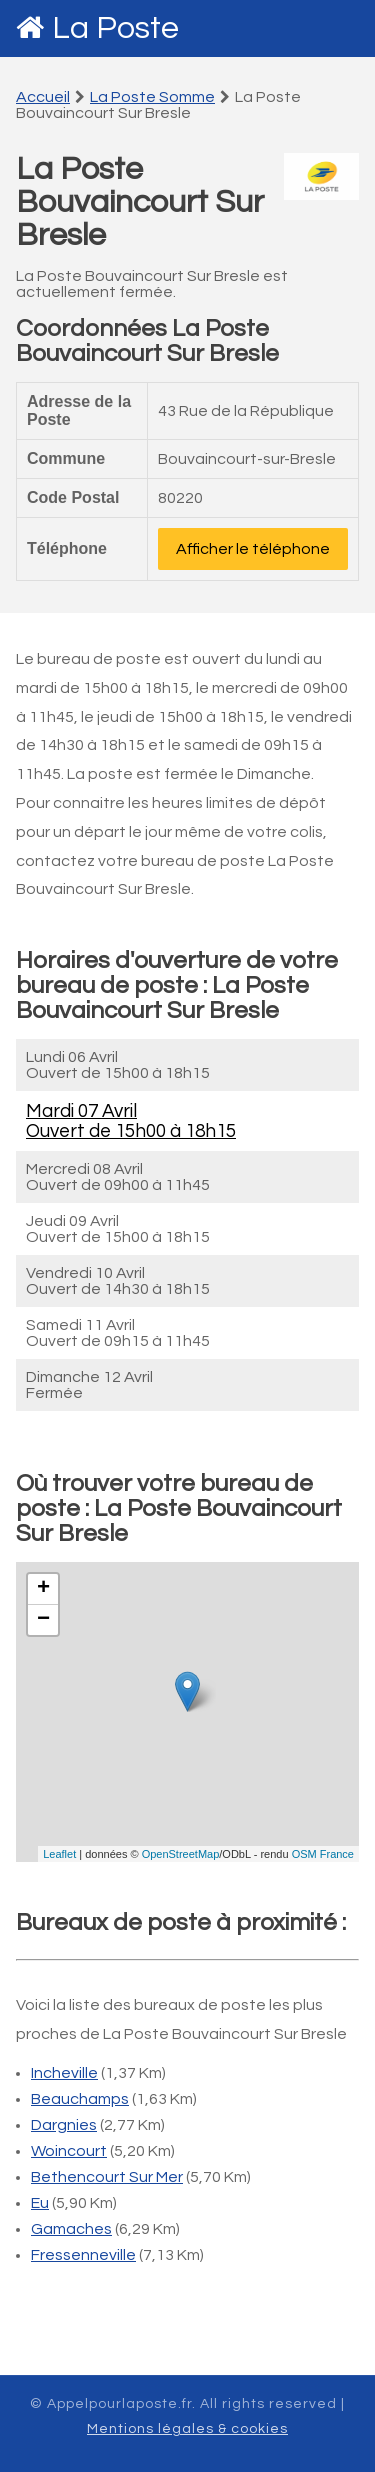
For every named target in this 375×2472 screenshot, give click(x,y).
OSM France (323, 1854)
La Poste (115, 28)
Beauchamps (80, 2099)
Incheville (64, 2073)
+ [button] (43, 1589)
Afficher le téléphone (253, 549)
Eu (40, 2203)
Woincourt (69, 2151)
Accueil (43, 97)
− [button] (43, 1620)
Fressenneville (83, 2255)
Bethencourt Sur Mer (107, 2177)
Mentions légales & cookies (187, 2429)
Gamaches (71, 2229)
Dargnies (64, 2125)
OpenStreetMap (181, 1854)
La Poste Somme (152, 97)
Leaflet (59, 1854)
